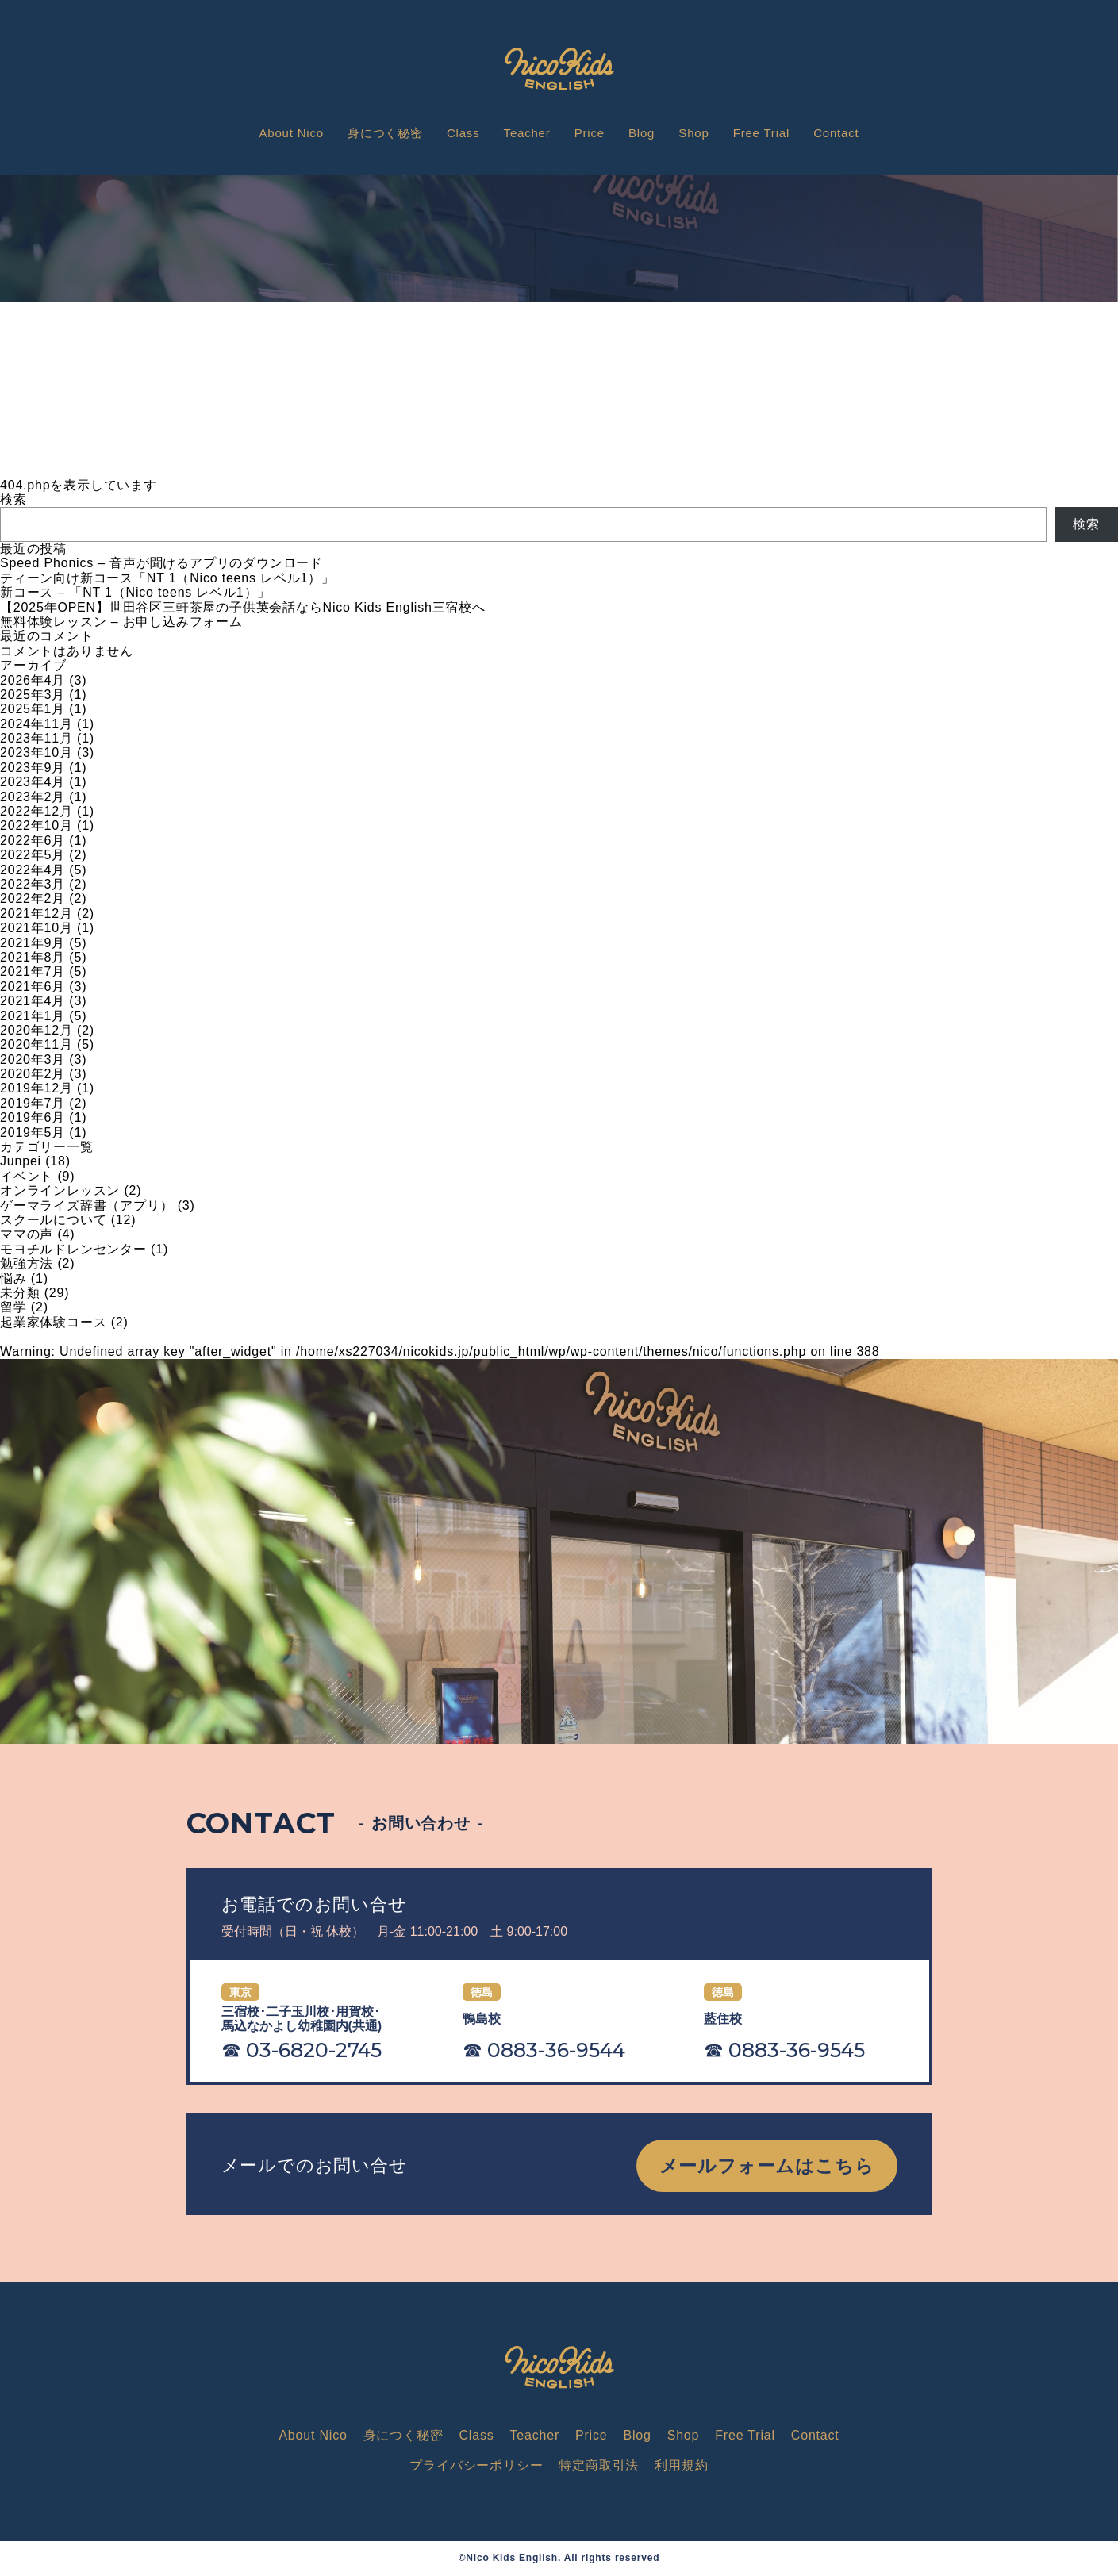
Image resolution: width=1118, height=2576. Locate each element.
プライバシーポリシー (476, 2465)
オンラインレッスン (60, 1190)
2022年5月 (32, 855)
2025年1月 (32, 709)
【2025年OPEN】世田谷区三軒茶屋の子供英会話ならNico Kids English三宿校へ (243, 607)
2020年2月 (32, 1074)
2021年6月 (32, 986)
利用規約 (681, 2465)
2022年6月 (32, 840)
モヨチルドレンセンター (73, 1249)
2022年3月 (32, 884)
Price (589, 133)
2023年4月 (32, 782)
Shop (693, 133)
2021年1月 (32, 1016)
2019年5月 (32, 1132)
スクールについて (53, 1220)
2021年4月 (32, 1001)
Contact (836, 133)
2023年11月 (36, 738)
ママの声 (26, 1234)
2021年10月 (36, 928)
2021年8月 (32, 957)
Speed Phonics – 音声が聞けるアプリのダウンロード (161, 563)
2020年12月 (36, 1030)
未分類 (20, 1293)
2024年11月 (36, 724)
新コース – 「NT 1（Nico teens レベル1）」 (135, 592)
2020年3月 (32, 1059)
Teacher (527, 133)
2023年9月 (32, 767)
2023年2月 (32, 797)
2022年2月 (32, 898)
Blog (641, 133)
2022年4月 (32, 870)
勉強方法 (26, 1263)
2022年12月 (36, 811)
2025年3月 (32, 694)
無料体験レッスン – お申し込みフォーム (121, 621)
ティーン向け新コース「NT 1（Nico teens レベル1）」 (167, 578)
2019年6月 (32, 1117)
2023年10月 (36, 752)
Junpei (20, 1161)
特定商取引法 (599, 2465)
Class (463, 133)
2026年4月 (32, 680)
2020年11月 (36, 1044)
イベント (26, 1176)
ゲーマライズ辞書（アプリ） (86, 1205)
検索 (13, 499)
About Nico (291, 133)
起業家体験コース (53, 1322)
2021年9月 (32, 943)
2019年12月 (36, 1088)
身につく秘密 (385, 133)
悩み (13, 1278)
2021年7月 (32, 971)
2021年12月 (36, 913)
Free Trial (761, 133)
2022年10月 (36, 825)
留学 (13, 1307)
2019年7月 (32, 1103)
